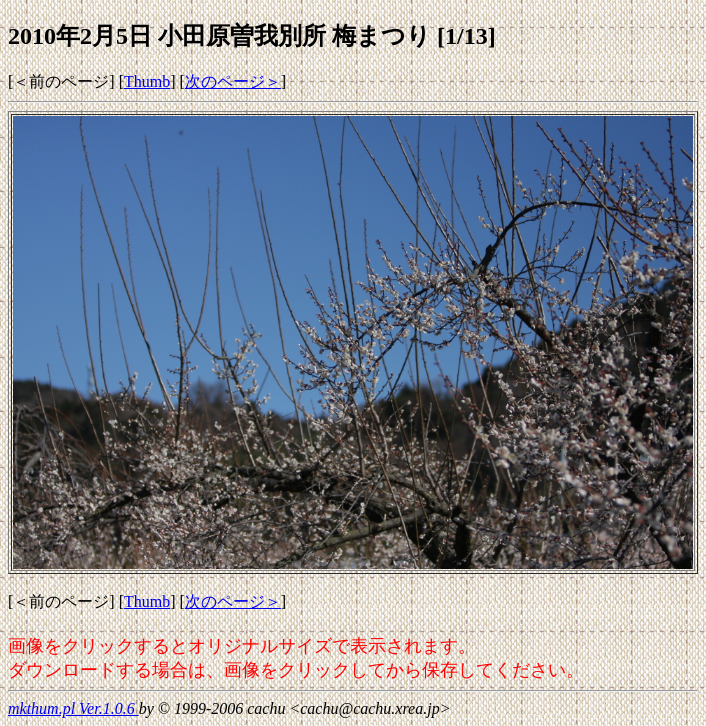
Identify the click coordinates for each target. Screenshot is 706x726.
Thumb (147, 81)
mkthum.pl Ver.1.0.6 (73, 708)
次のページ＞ (233, 81)
